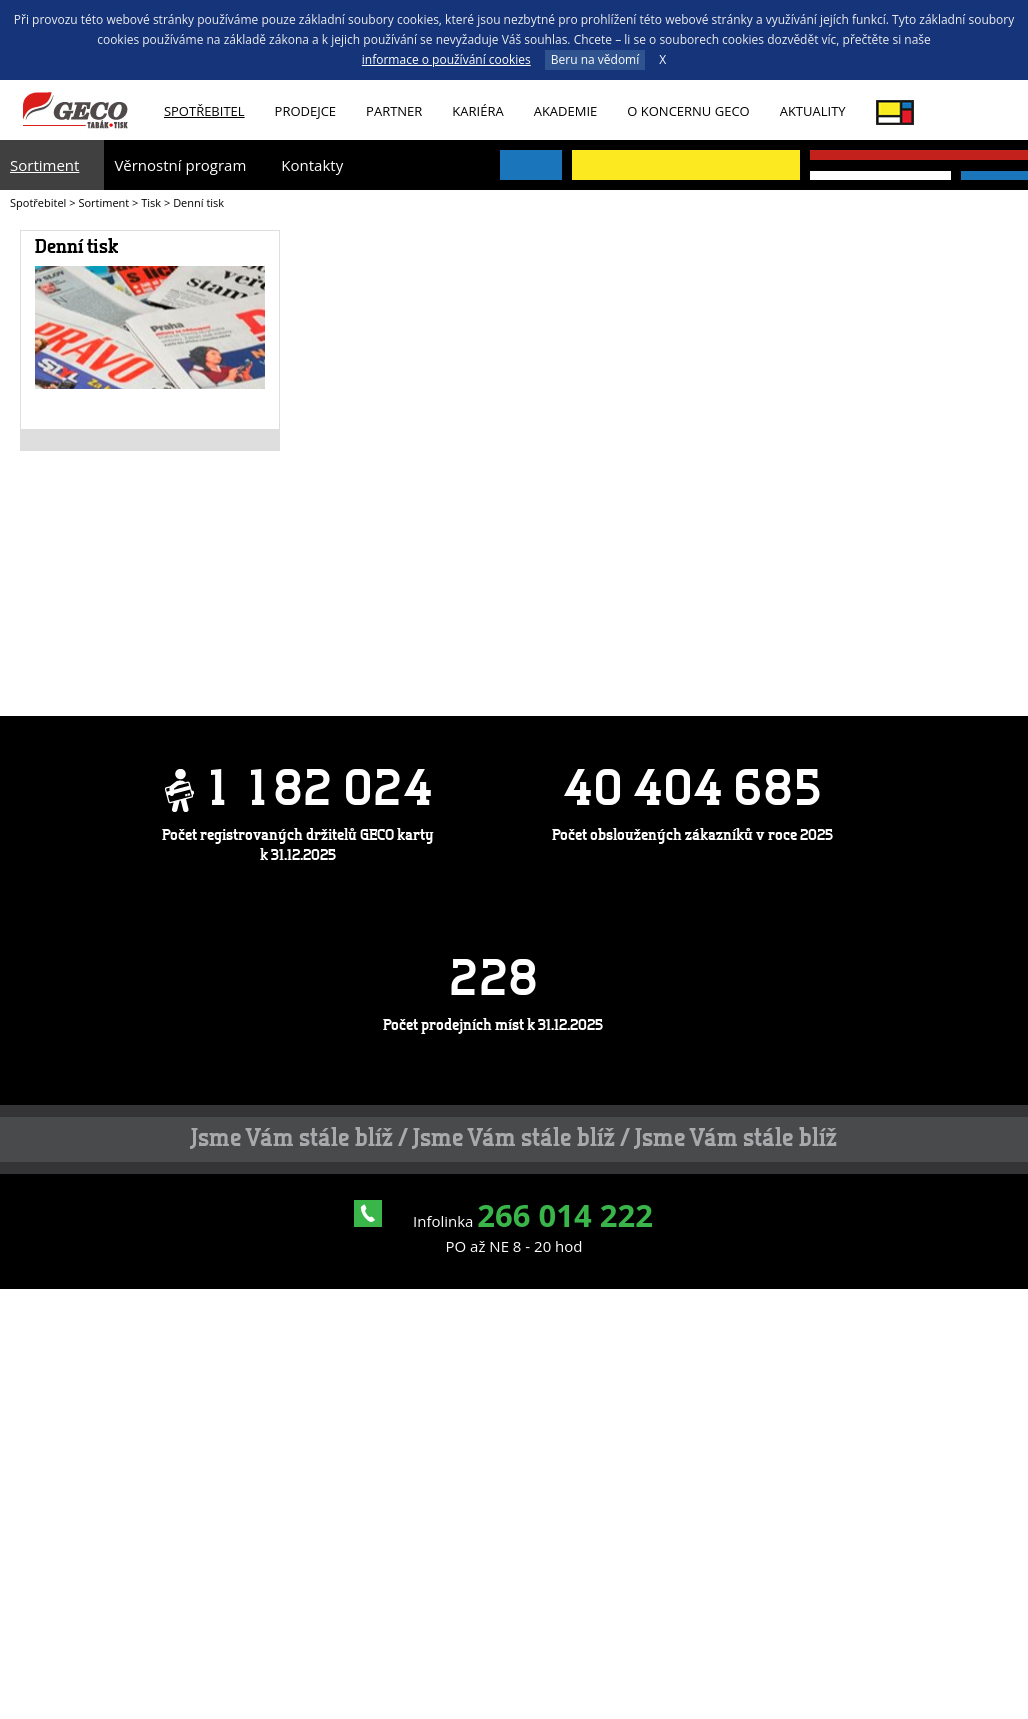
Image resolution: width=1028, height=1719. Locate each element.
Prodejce (306, 111)
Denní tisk (76, 248)
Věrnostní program (180, 165)
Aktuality (813, 111)
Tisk (151, 202)
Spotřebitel (204, 111)
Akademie (566, 111)
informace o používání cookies (446, 59)
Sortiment (44, 165)
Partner (394, 111)
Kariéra (477, 111)
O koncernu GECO (688, 111)
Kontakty (312, 165)
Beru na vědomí (595, 59)
